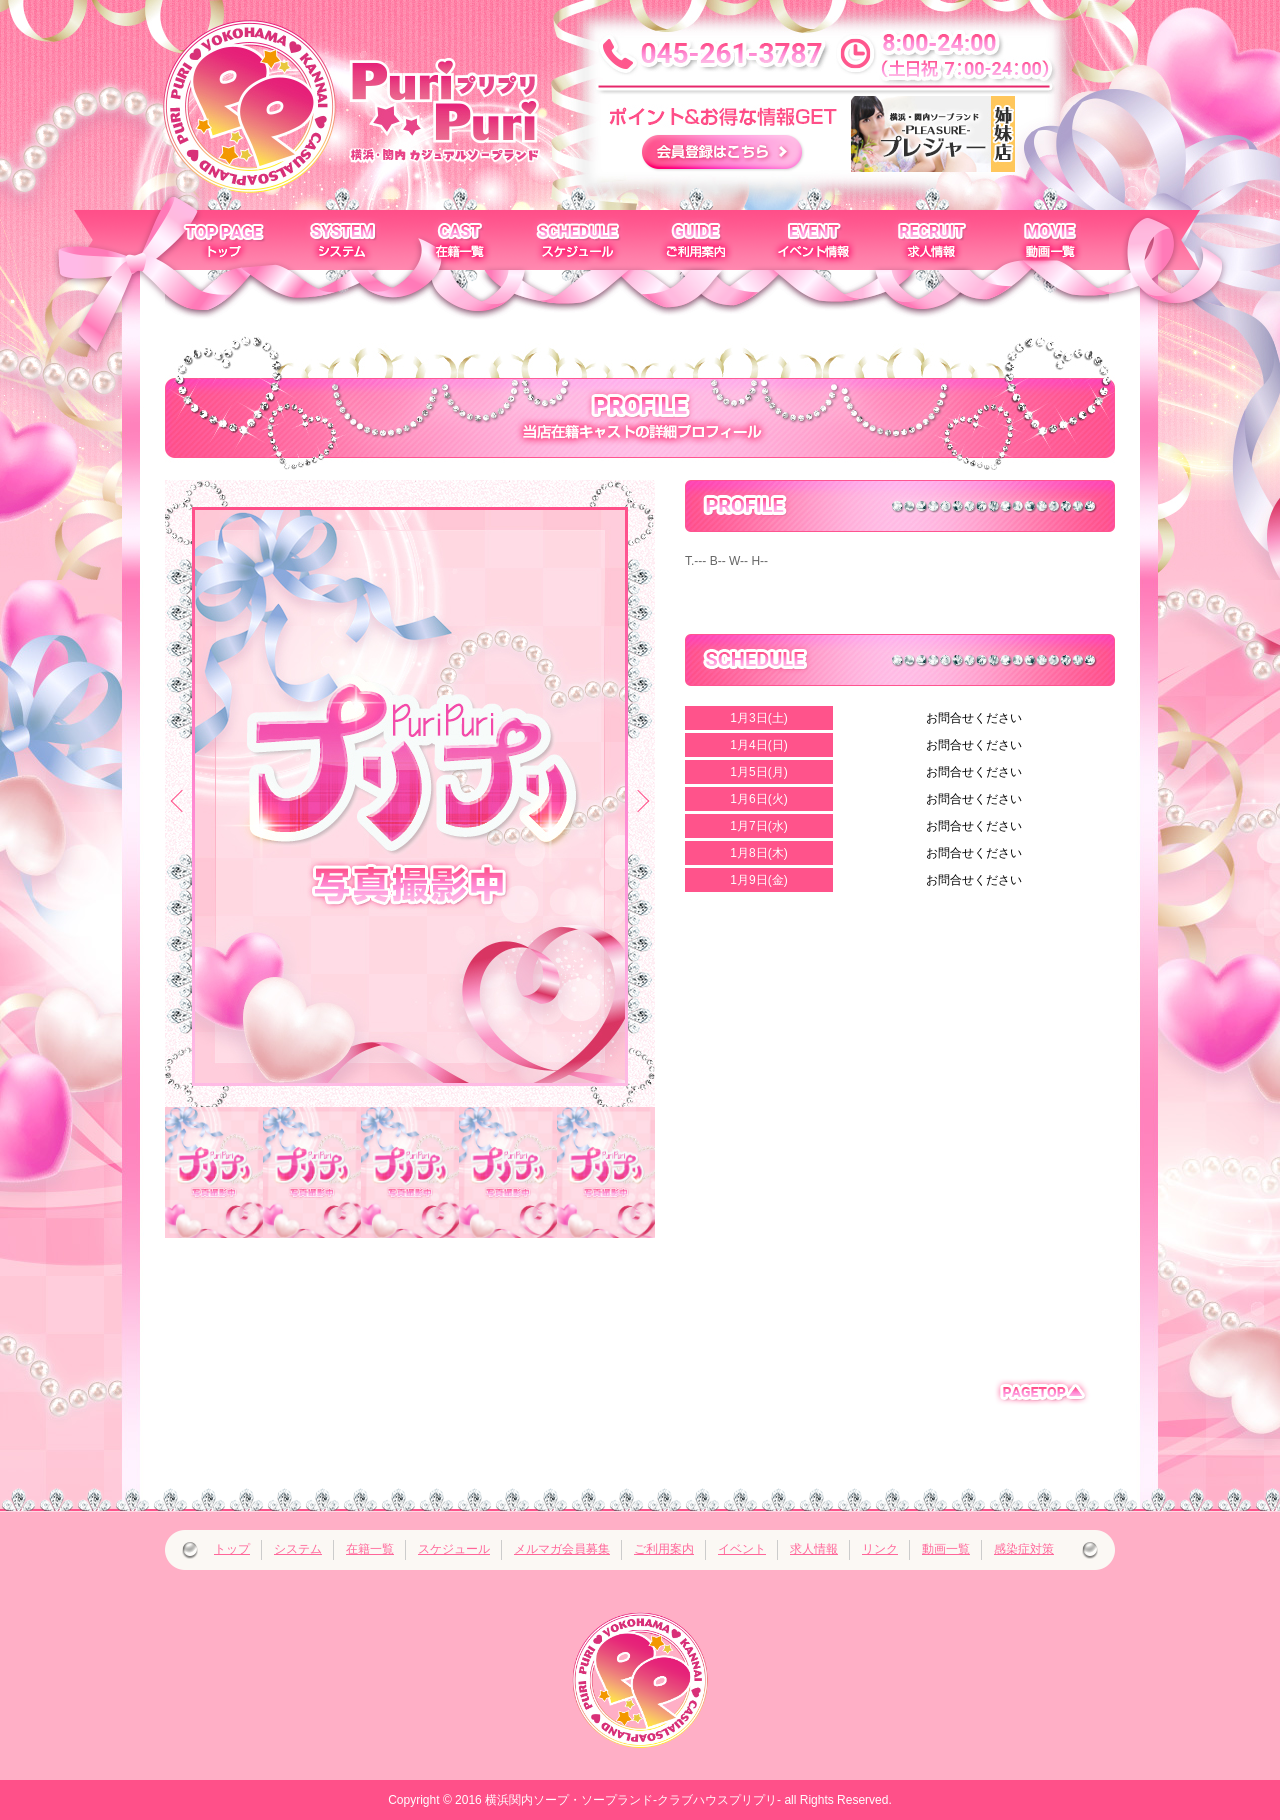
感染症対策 (1024, 1549)
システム (298, 1549)
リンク (880, 1549)
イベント (742, 1549)
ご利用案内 (664, 1549)
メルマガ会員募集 (562, 1549)
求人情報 (814, 1549)
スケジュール (454, 1549)
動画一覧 (946, 1549)
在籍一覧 (370, 1549)
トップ (232, 1549)
